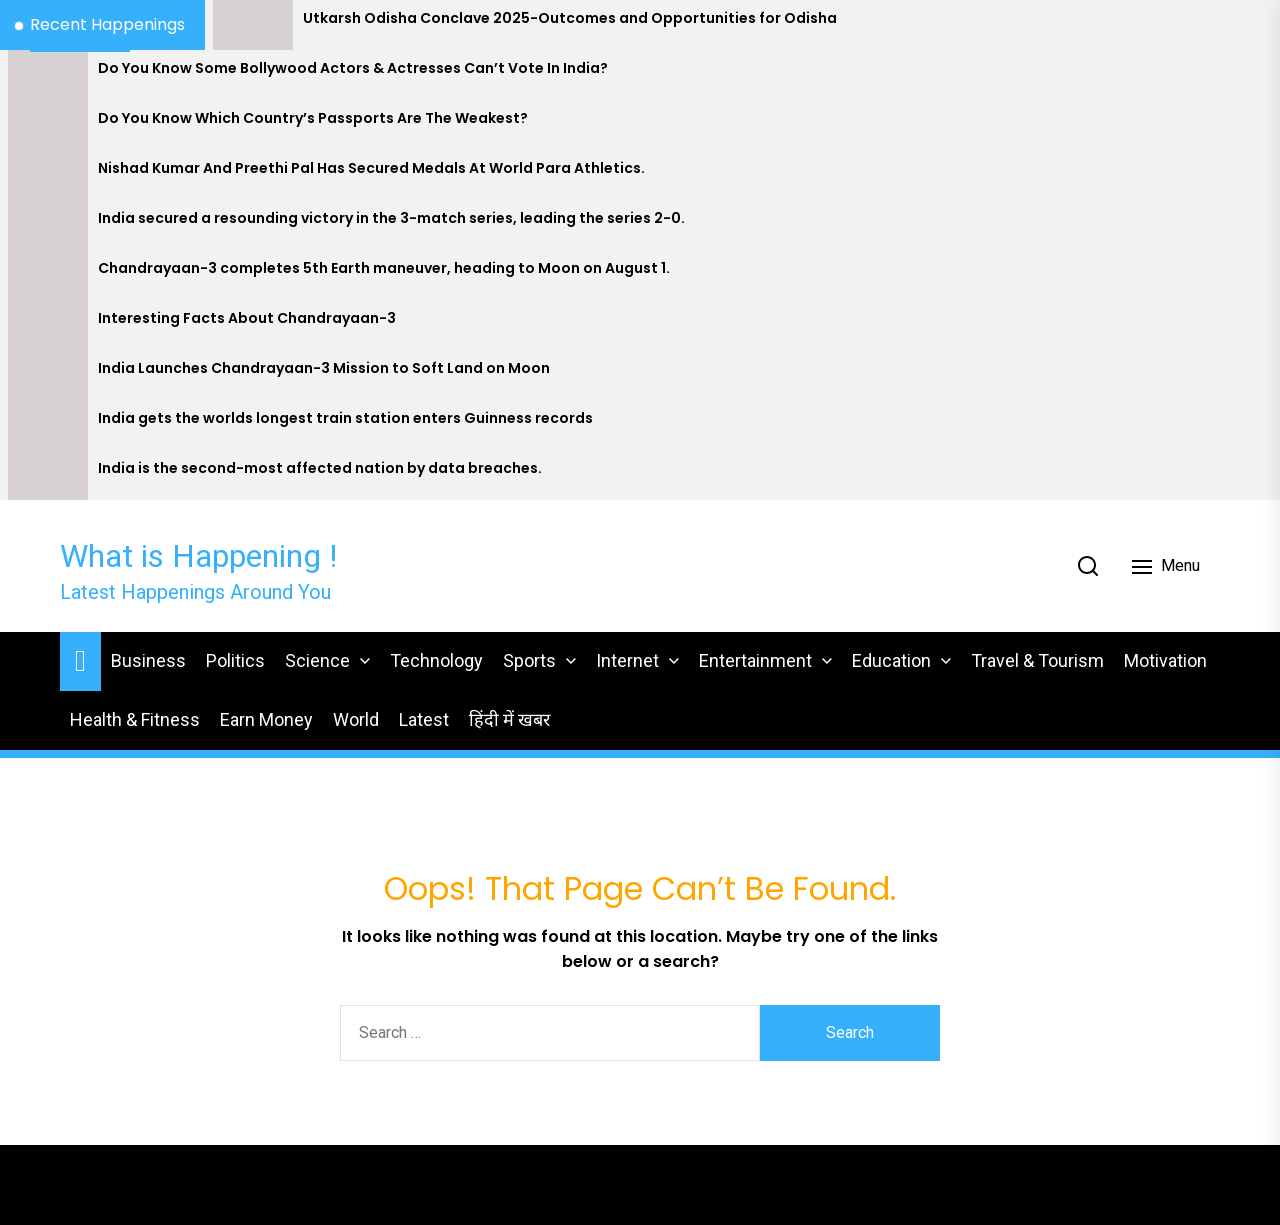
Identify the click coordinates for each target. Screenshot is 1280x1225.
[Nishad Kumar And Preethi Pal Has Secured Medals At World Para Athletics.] (48, 175)
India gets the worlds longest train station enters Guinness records (345, 418)
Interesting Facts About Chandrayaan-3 (247, 318)
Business (148, 660)
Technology (436, 660)
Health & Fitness (135, 719)
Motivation (1165, 660)
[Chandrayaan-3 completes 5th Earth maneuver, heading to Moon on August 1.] (48, 275)
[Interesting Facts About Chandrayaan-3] (48, 325)
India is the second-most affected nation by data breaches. (320, 468)
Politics (235, 660)
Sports (529, 660)
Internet (627, 660)
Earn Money (266, 719)
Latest (424, 719)
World (356, 719)
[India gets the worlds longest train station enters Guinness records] (48, 425)
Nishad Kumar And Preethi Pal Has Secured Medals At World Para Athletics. (371, 168)
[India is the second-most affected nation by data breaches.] (48, 475)
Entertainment (755, 660)
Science (317, 660)
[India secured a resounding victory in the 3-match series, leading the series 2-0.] (48, 225)
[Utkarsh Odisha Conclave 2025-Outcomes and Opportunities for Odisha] (253, 25)
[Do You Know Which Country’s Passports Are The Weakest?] (48, 125)
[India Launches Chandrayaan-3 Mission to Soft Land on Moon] (48, 375)
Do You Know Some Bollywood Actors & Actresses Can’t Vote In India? (353, 68)
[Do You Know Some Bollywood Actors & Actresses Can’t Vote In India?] (48, 75)
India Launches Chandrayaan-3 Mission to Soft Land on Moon (324, 368)
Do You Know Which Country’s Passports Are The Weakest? (313, 118)
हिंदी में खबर (509, 719)
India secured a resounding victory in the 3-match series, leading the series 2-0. (391, 218)
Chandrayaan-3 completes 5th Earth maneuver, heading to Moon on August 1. (384, 268)
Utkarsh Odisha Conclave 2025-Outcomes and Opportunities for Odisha (570, 18)
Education (891, 660)
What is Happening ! (198, 556)
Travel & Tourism (1037, 660)
